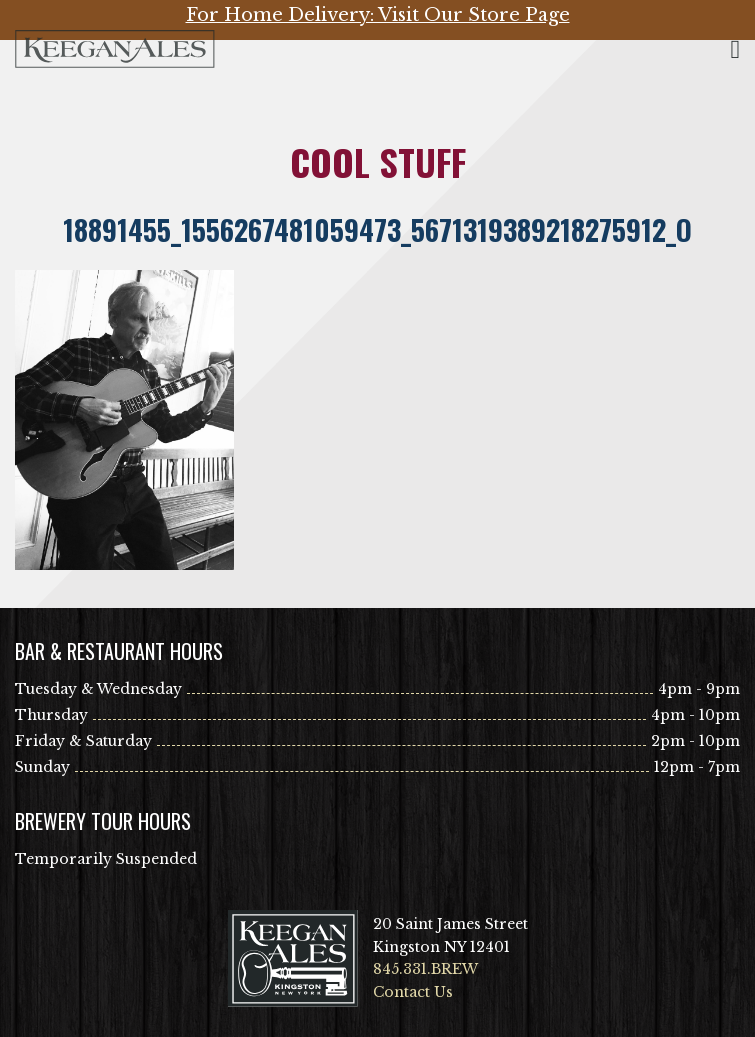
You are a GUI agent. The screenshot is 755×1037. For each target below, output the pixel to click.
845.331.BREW (425, 969)
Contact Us (413, 992)
